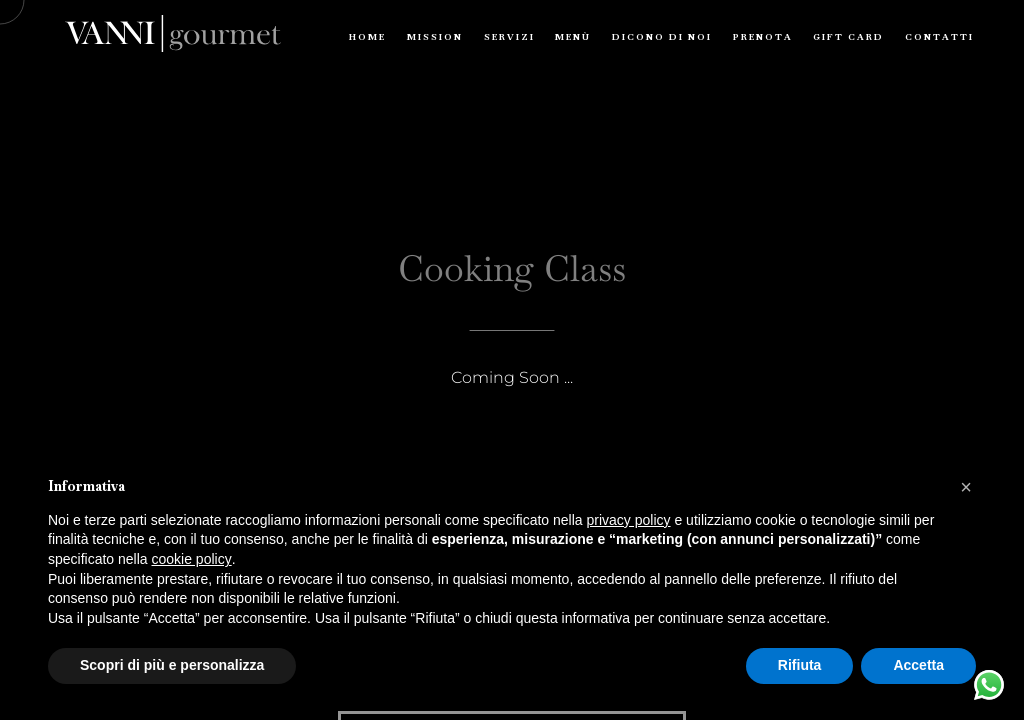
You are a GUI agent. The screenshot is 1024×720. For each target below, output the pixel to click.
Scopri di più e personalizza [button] (172, 665)
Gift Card (848, 37)
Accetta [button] (918, 665)
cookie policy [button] (192, 559)
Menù (573, 37)
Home (367, 37)
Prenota (763, 37)
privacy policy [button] (629, 520)
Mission (435, 37)
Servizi (509, 37)
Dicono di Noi (662, 37)
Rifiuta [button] (800, 665)
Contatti (939, 37)
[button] (966, 487)
